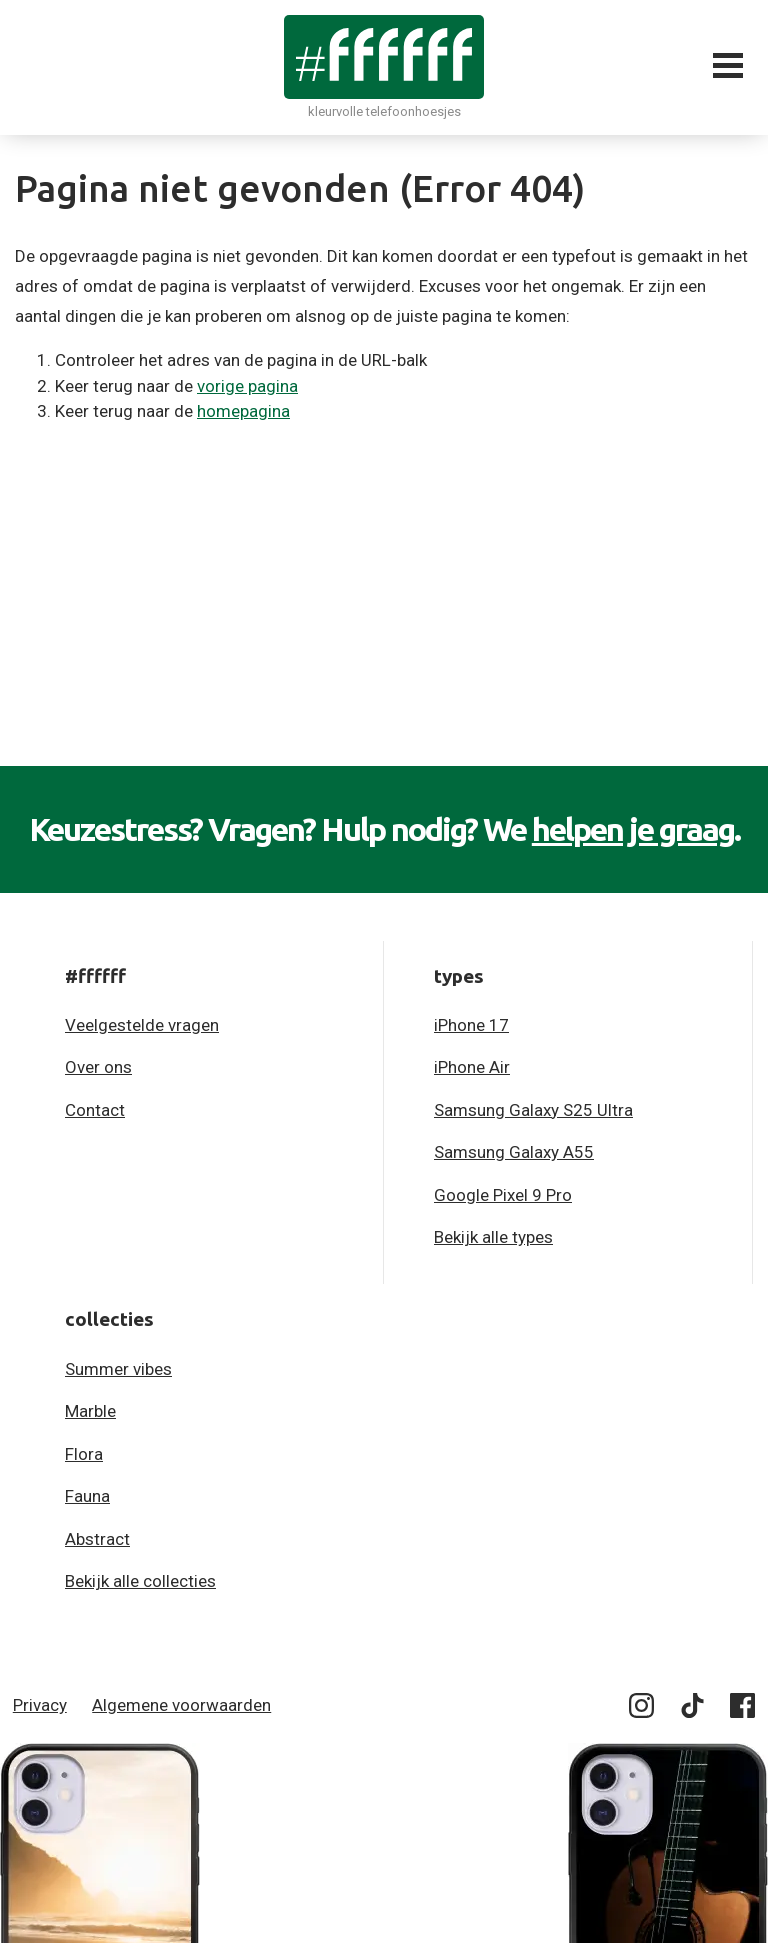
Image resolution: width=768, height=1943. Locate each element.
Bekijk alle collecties (140, 1581)
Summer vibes (118, 1369)
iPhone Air (472, 1067)
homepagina (243, 411)
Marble (90, 1411)
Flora (84, 1454)
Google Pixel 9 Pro (503, 1195)
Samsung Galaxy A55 (514, 1152)
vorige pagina (247, 386)
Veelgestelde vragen (142, 1025)
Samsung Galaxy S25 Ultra (533, 1110)
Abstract (97, 1539)
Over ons (98, 1067)
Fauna (87, 1496)
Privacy (40, 1705)
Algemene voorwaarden (181, 1705)
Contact (95, 1110)
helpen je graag (633, 829)
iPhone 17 (471, 1025)
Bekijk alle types (493, 1237)
